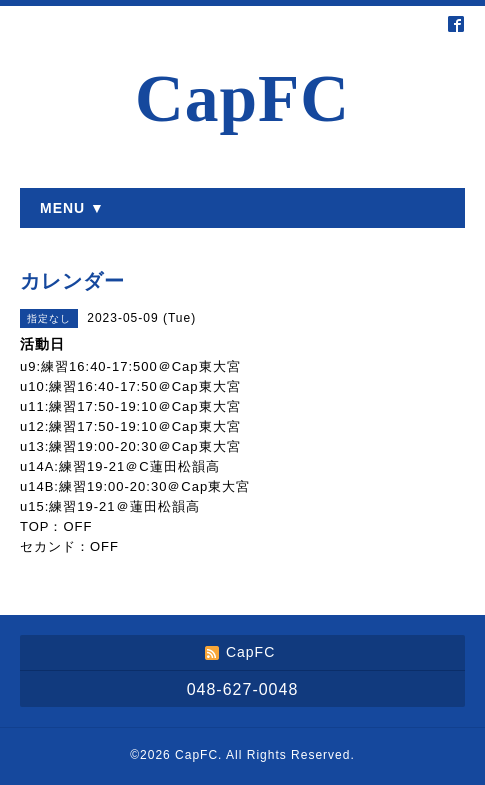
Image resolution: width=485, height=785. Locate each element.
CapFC (242, 98)
